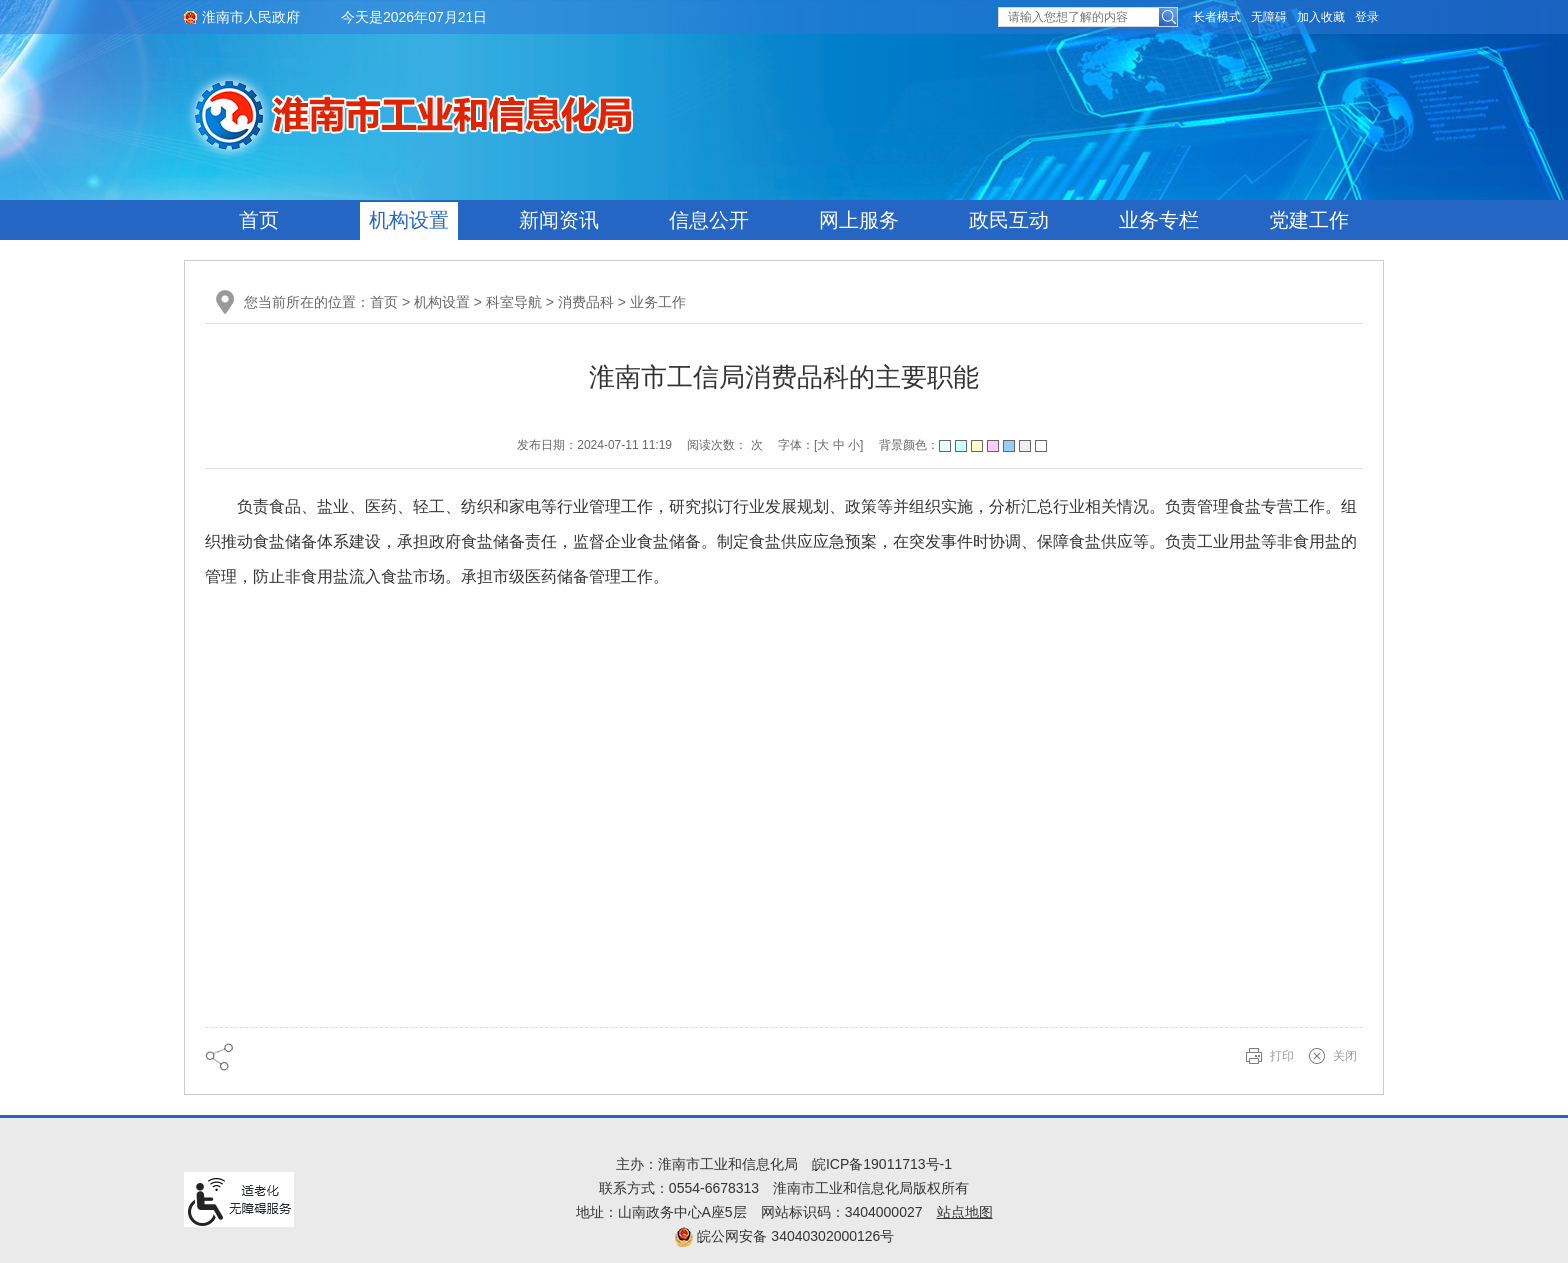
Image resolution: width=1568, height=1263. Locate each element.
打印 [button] (1282, 1056)
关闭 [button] (1345, 1056)
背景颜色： (963, 445)
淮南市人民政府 (251, 17)
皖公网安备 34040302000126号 (784, 1236)
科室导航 (514, 302)
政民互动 (1009, 220)
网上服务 (859, 220)
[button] (1217, 17)
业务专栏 (1159, 220)
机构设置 (409, 220)
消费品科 (586, 302)
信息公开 (709, 220)
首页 (259, 220)
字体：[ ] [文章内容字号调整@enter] (820, 445)
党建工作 (1309, 220)
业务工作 (658, 302)
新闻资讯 (559, 220)
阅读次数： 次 (724, 445)
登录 (1367, 17)
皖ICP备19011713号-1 (882, 1164)
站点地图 (965, 1212)
